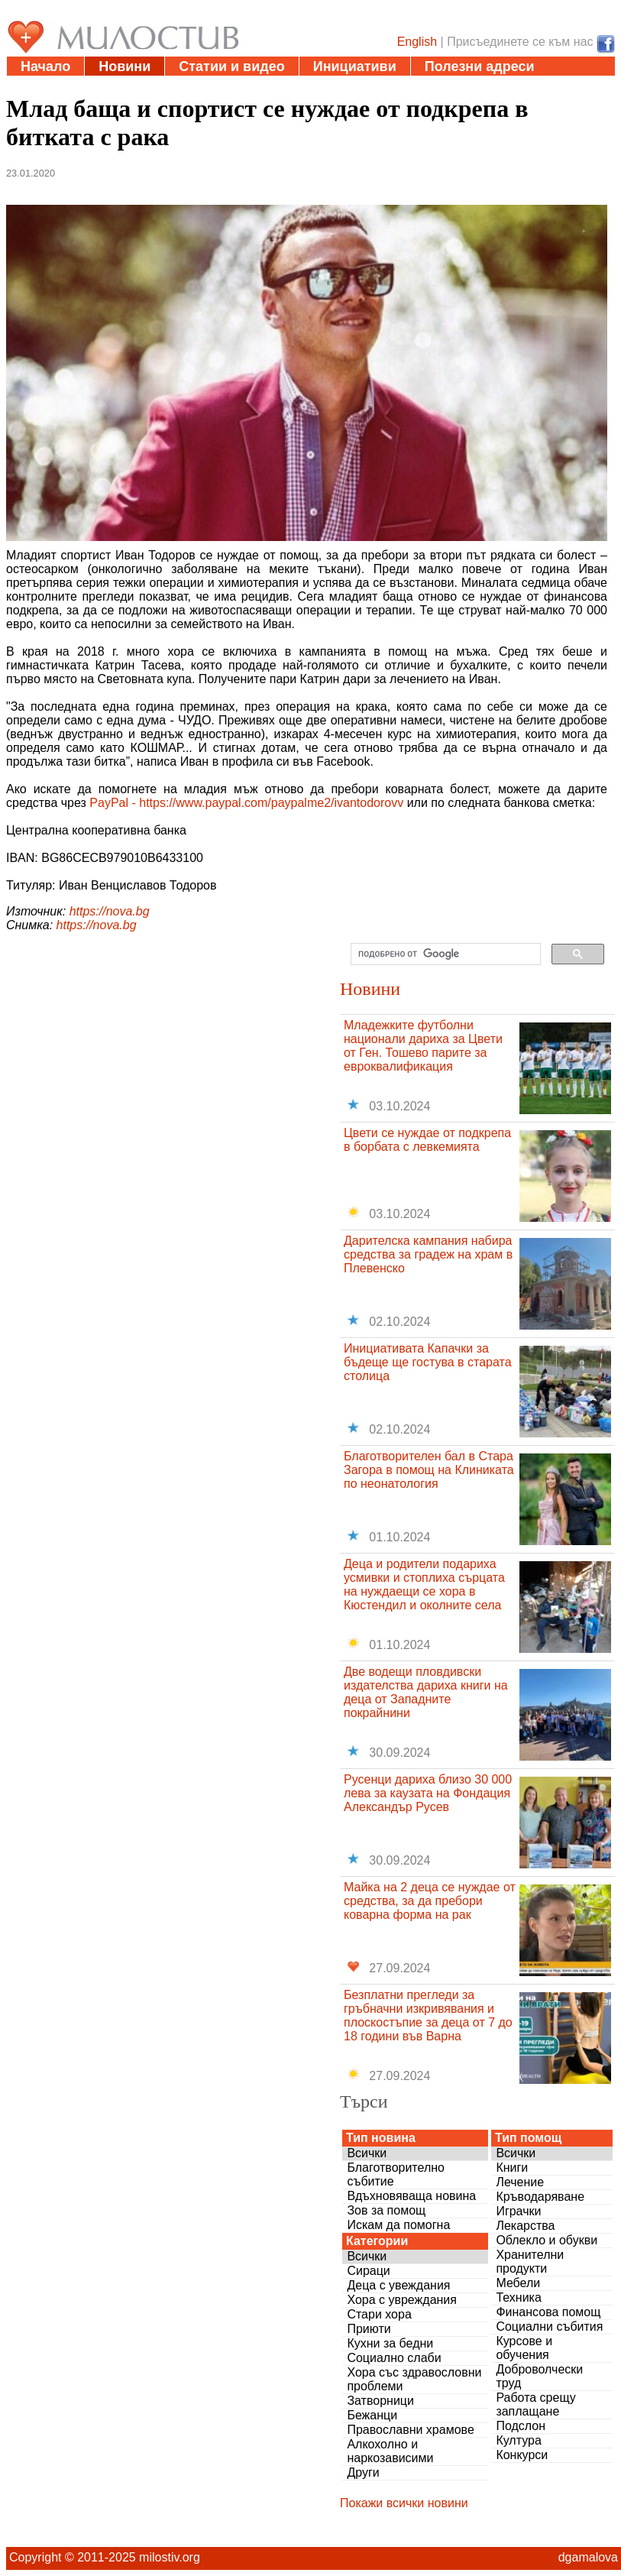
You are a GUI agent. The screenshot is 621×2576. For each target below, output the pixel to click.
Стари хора (379, 2314)
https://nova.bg (110, 911)
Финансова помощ (548, 2311)
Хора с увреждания (402, 2299)
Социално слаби (394, 2357)
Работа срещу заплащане (535, 2404)
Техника (518, 2297)
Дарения (50, 85)
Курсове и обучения (524, 2348)
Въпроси (137, 85)
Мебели (518, 2282)
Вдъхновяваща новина (411, 2195)
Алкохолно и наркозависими (390, 2451)
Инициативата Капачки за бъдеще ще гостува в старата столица (428, 1362)
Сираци (368, 2270)
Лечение (520, 2182)
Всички (367, 2153)
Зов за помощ (386, 2210)
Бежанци (372, 2415)
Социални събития (549, 2326)
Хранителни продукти (530, 2261)
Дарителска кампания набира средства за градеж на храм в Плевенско (428, 1254)
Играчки (518, 2211)
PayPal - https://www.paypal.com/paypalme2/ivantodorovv (246, 802)
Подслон (520, 2425)
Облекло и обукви (546, 2240)
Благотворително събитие (396, 2174)
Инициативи (354, 66)
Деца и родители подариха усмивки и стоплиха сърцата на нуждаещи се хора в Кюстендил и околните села (424, 1584)
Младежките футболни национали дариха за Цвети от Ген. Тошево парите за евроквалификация (423, 1046)
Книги (512, 2167)
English (417, 41)
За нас (218, 85)
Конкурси (522, 2454)
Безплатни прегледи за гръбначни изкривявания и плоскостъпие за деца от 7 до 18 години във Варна (428, 2015)
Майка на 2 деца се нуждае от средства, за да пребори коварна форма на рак (430, 1901)
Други (363, 2472)
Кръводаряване (540, 2196)
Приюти (368, 2328)
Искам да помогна (398, 2224)
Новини (124, 66)
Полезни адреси (480, 66)
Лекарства (525, 2225)
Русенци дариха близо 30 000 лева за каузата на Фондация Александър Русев (428, 1793)
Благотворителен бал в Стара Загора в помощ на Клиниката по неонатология (429, 1470)
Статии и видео (231, 66)
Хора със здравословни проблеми (414, 2379)
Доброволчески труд (539, 2376)
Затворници (380, 2400)
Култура (518, 2440)
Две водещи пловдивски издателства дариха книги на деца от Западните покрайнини (426, 1692)
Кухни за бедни (390, 2343)
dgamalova (588, 2557)
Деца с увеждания (398, 2285)
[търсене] (444, 954)
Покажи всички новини (404, 2503)
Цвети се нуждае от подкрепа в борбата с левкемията (427, 1139)
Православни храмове (410, 2429)
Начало (45, 66)
